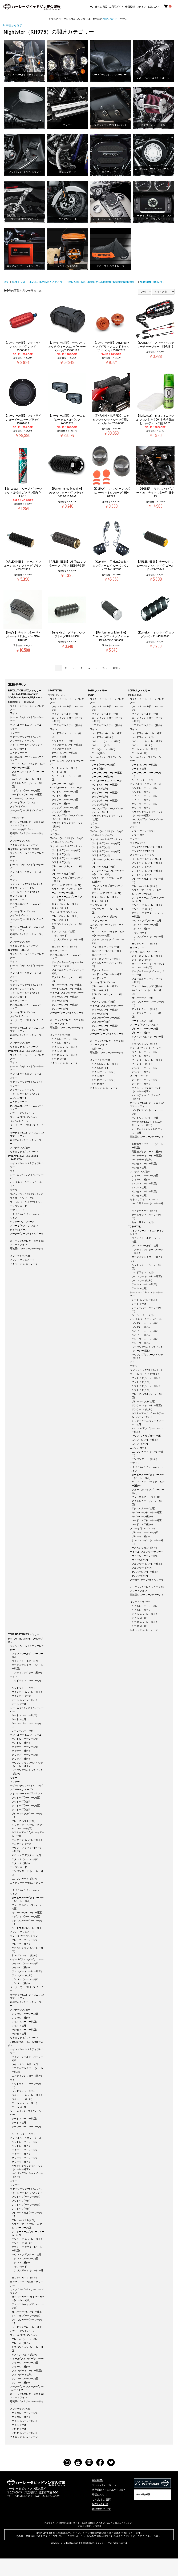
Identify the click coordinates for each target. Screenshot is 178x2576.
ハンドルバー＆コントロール (26, 743)
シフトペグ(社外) (61, 880)
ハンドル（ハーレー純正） (66, 809)
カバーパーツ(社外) (142, 1534)
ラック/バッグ (137, 861)
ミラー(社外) (138, 853)
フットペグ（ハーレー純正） (147, 881)
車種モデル (19, 300)
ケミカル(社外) (100, 1086)
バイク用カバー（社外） (145, 1229)
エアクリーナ (17, 1228)
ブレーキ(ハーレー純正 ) (65, 934)
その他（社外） (60, 1077)
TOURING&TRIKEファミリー (23, 1652)
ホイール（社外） (141, 1074)
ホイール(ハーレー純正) (65, 1014)
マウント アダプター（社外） (148, 938)
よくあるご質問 (101, 2517)
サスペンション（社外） (145, 1062)
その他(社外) (99, 1102)
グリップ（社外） (61, 829)
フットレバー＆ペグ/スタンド (26, 762)
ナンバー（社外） (141, 1090)
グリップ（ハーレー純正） (66, 825)
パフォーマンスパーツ (22, 816)
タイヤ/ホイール (19, 824)
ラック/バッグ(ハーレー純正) (147, 865)
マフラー (15, 751)
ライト (13, 731)
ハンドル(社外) (100, 806)
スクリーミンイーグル (22, 759)
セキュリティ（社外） (144, 1240)
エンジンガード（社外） (65, 965)
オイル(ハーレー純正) (103, 1090)
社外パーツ (18, 836)
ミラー (13, 747)
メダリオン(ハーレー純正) (26, 808)
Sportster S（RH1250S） (21, 720)
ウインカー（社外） (63, 766)
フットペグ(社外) (61, 872)
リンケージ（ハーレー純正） (147, 923)
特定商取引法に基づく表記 (108, 2508)
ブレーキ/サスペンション (24, 820)
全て (6, 300)
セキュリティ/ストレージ (24, 863)
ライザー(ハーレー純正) (105, 810)
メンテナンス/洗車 (20, 859)
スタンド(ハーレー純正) (65, 922)
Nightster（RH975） (154, 300)
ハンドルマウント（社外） (146, 1136)
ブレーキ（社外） (141, 1050)
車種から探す (14, 25)
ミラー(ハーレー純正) (143, 849)
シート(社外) (99, 786)
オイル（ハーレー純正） (65, 1065)
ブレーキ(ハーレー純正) (105, 1004)
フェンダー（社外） (142, 1082)
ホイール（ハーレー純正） (146, 1070)
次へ (104, 686)
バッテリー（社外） (142, 1177)
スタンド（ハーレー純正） (146, 942)
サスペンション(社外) (63, 949)
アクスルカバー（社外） (145, 1027)
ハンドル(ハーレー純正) (105, 802)
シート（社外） (60, 790)
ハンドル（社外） (61, 813)
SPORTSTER (55, 708)
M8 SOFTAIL (135, 713)
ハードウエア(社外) (142, 1542)
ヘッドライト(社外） (103, 755)
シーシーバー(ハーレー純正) (107, 790)
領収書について (101, 2526)
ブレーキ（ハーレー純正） (146, 1046)
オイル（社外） (60, 1069)
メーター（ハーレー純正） (146, 1098)
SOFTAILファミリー (139, 708)
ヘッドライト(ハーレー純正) (107, 751)
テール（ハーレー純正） (65, 770)
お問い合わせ (109, 19)
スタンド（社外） (141, 946)
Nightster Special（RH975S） (24, 867)
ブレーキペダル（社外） (145, 904)
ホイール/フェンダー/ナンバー (67, 1010)
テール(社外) (99, 771)
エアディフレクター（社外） (67, 743)
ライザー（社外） (61, 821)
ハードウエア (99, 996)
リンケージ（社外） (142, 927)
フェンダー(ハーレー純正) (106, 1035)
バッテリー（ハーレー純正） (147, 1173)
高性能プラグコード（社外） (147, 1169)
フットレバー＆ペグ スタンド (146, 877)
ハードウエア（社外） (144, 1038)
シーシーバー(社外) (102, 794)
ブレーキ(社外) (60, 938)
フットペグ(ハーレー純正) (66, 868)
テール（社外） (60, 774)
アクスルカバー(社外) (143, 1526)
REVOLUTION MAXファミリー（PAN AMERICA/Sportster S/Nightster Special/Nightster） (84, 300)
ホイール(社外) (60, 1018)
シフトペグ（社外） (142, 893)
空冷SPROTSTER (57, 713)
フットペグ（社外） (142, 885)
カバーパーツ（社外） (144, 1016)
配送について (100, 2512)
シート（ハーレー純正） (65, 786)
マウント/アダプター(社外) (66, 903)
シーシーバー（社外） (64, 801)
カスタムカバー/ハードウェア (146, 970)
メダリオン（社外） (142, 978)
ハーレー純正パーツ (23, 847)
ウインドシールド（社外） (66, 732)
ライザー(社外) (100, 814)
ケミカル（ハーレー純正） (66, 1057)
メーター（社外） (141, 1102)
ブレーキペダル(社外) (63, 892)
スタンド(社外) (60, 926)
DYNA (91, 713)
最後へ (116, 686)
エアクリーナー (18, 770)
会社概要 (97, 2498)
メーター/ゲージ (139, 1094)
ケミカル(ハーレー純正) (105, 1082)
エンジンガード (18, 766)
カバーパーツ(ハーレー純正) (27, 797)
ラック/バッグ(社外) (143, 869)
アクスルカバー (100, 988)
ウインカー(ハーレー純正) (106, 759)
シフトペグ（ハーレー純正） (147, 889)
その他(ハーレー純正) (103, 1098)
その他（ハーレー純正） (65, 1073)
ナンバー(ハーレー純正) (65, 1022)
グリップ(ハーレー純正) (105, 818)
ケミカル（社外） (61, 1061)
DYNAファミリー (97, 708)
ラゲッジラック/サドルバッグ (26, 755)
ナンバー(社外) (60, 1026)
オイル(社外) (99, 1094)
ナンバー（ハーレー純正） (146, 1086)
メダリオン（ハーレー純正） (147, 974)
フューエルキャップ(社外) (106, 965)
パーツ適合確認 (143, 2512)
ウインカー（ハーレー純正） (67, 762)
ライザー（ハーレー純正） (66, 817)
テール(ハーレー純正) (103, 767)
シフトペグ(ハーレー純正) (66, 876)
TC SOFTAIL (134, 1244)
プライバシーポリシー (105, 2503)
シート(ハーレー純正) (103, 782)
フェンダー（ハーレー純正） (147, 1078)
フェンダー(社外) (101, 1039)
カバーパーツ (99, 973)
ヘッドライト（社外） (64, 759)
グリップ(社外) (100, 822)
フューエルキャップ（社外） (147, 1004)
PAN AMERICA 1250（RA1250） (25, 1069)
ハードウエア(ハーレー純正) (27, 812)
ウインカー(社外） (102, 763)
